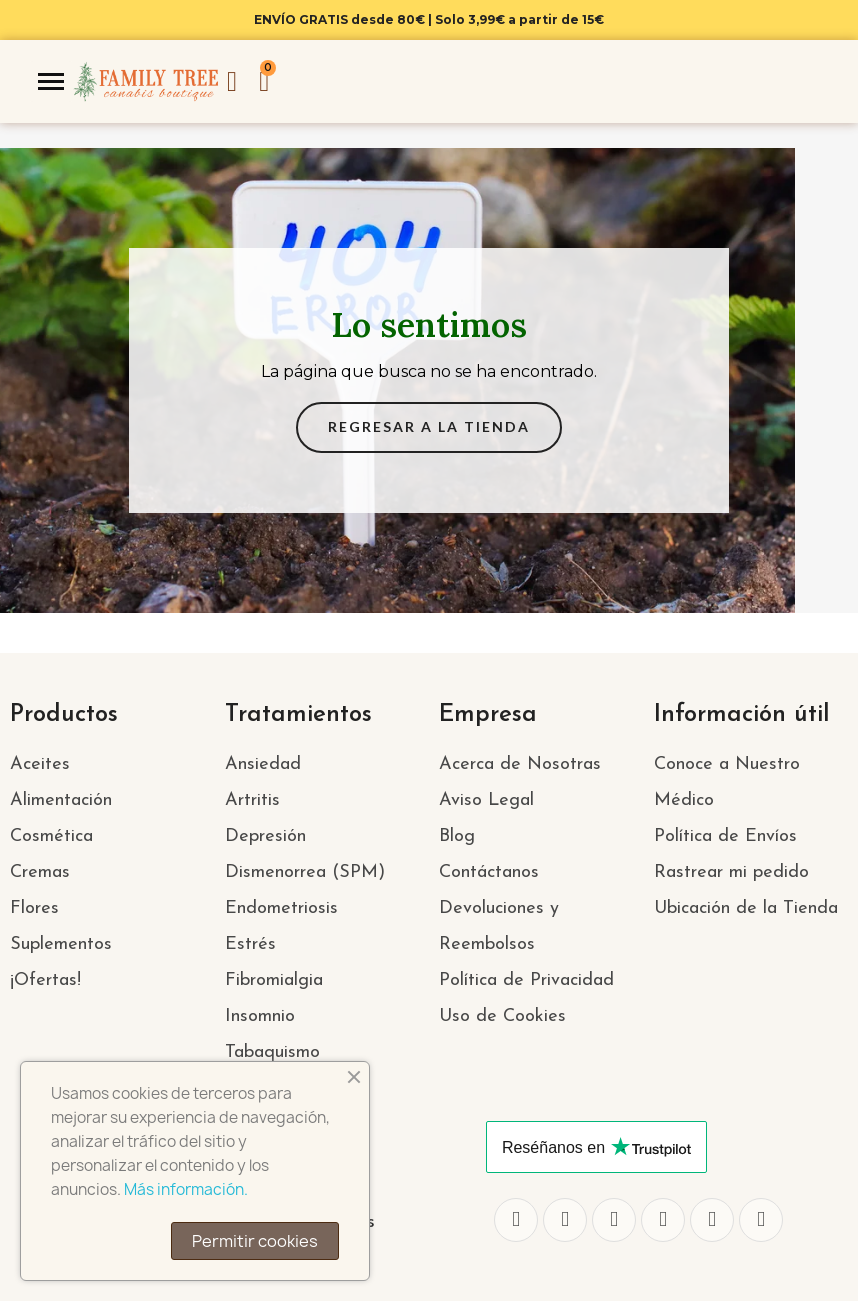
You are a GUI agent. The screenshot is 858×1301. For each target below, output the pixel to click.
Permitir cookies (255, 1241)
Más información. (186, 1189)
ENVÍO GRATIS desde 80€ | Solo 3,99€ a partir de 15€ (429, 19)
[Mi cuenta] (232, 82)
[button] (429, 427)
